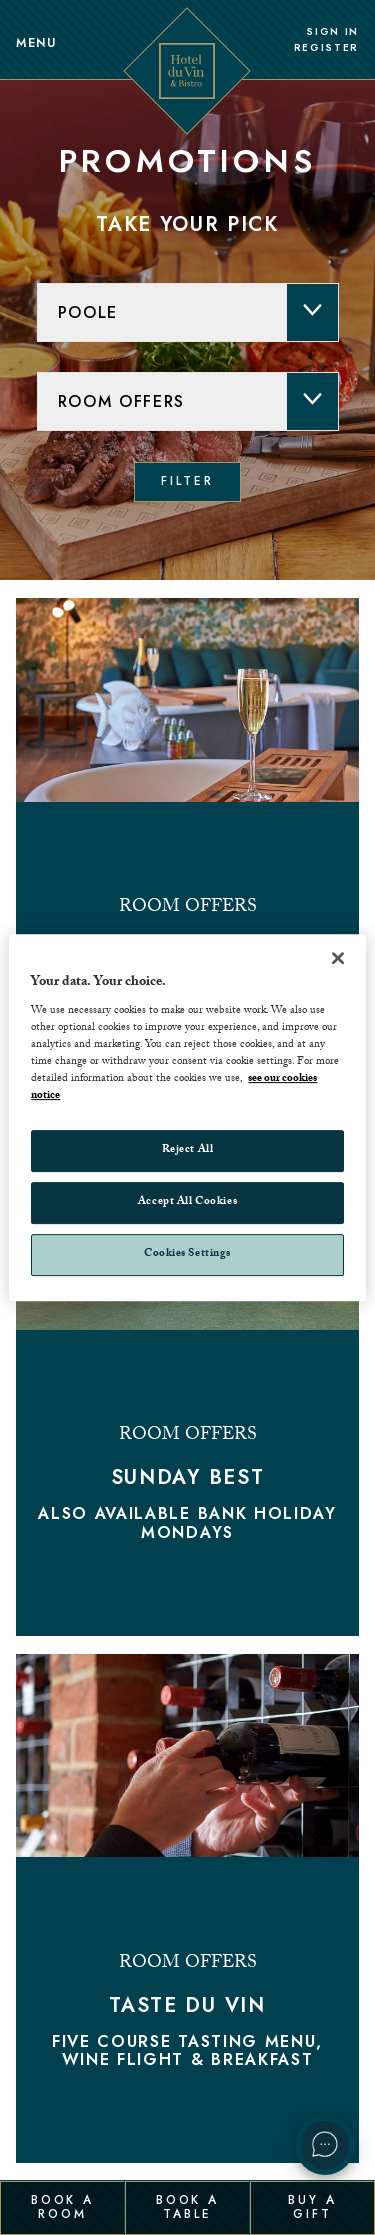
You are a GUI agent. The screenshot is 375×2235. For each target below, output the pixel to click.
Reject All (188, 1151)
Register (326, 48)
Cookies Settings (187, 1254)
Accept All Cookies (187, 1203)
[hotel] (188, 312)
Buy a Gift (312, 2207)
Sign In (332, 32)
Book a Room (62, 2207)
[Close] (338, 958)
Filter (187, 481)
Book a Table (187, 2207)
